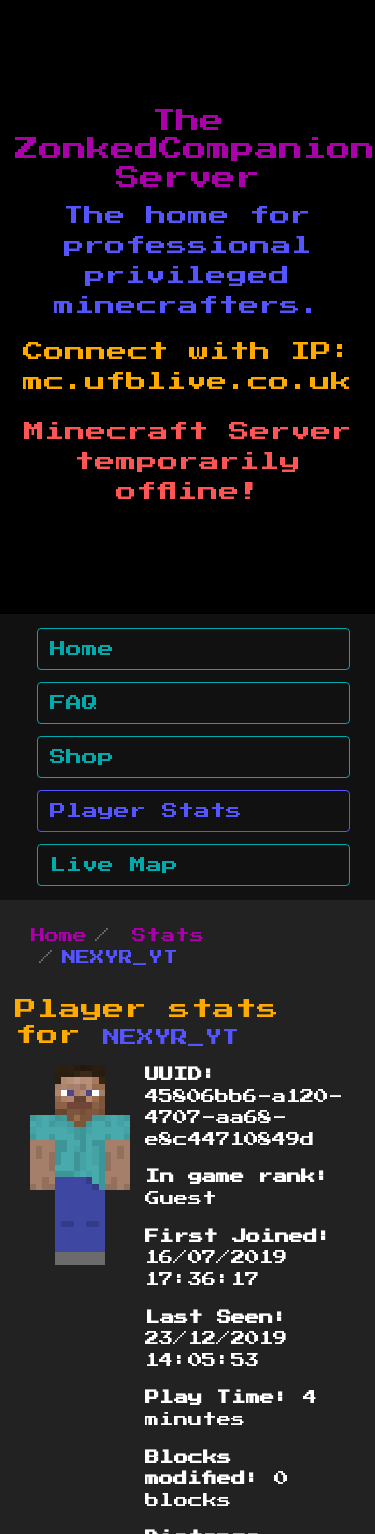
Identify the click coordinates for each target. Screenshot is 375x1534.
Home (82, 649)
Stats (168, 936)
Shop (82, 757)
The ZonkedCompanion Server (195, 150)
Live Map (114, 865)
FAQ (74, 703)
